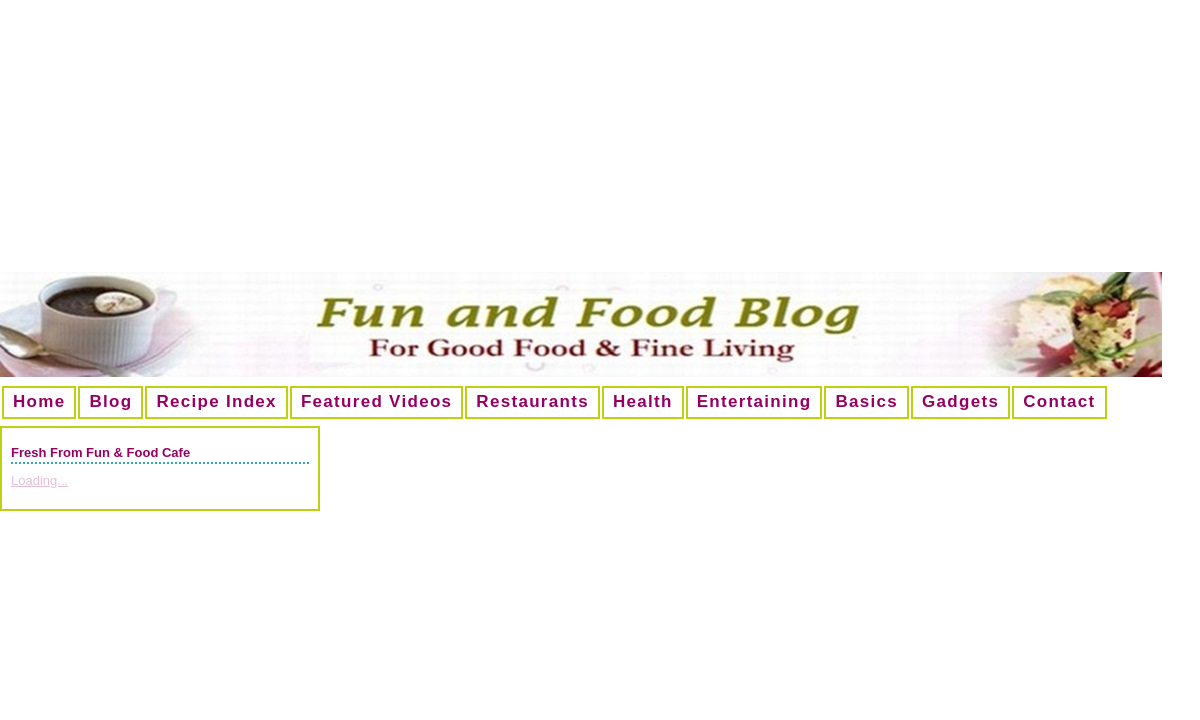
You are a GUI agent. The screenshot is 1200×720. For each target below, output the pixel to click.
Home (39, 401)
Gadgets (960, 401)
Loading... (39, 480)
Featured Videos (376, 401)
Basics (866, 401)
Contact (1059, 401)
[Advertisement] (600, 144)
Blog (110, 401)
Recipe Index (216, 401)
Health (643, 401)
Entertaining (754, 401)
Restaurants (532, 401)
